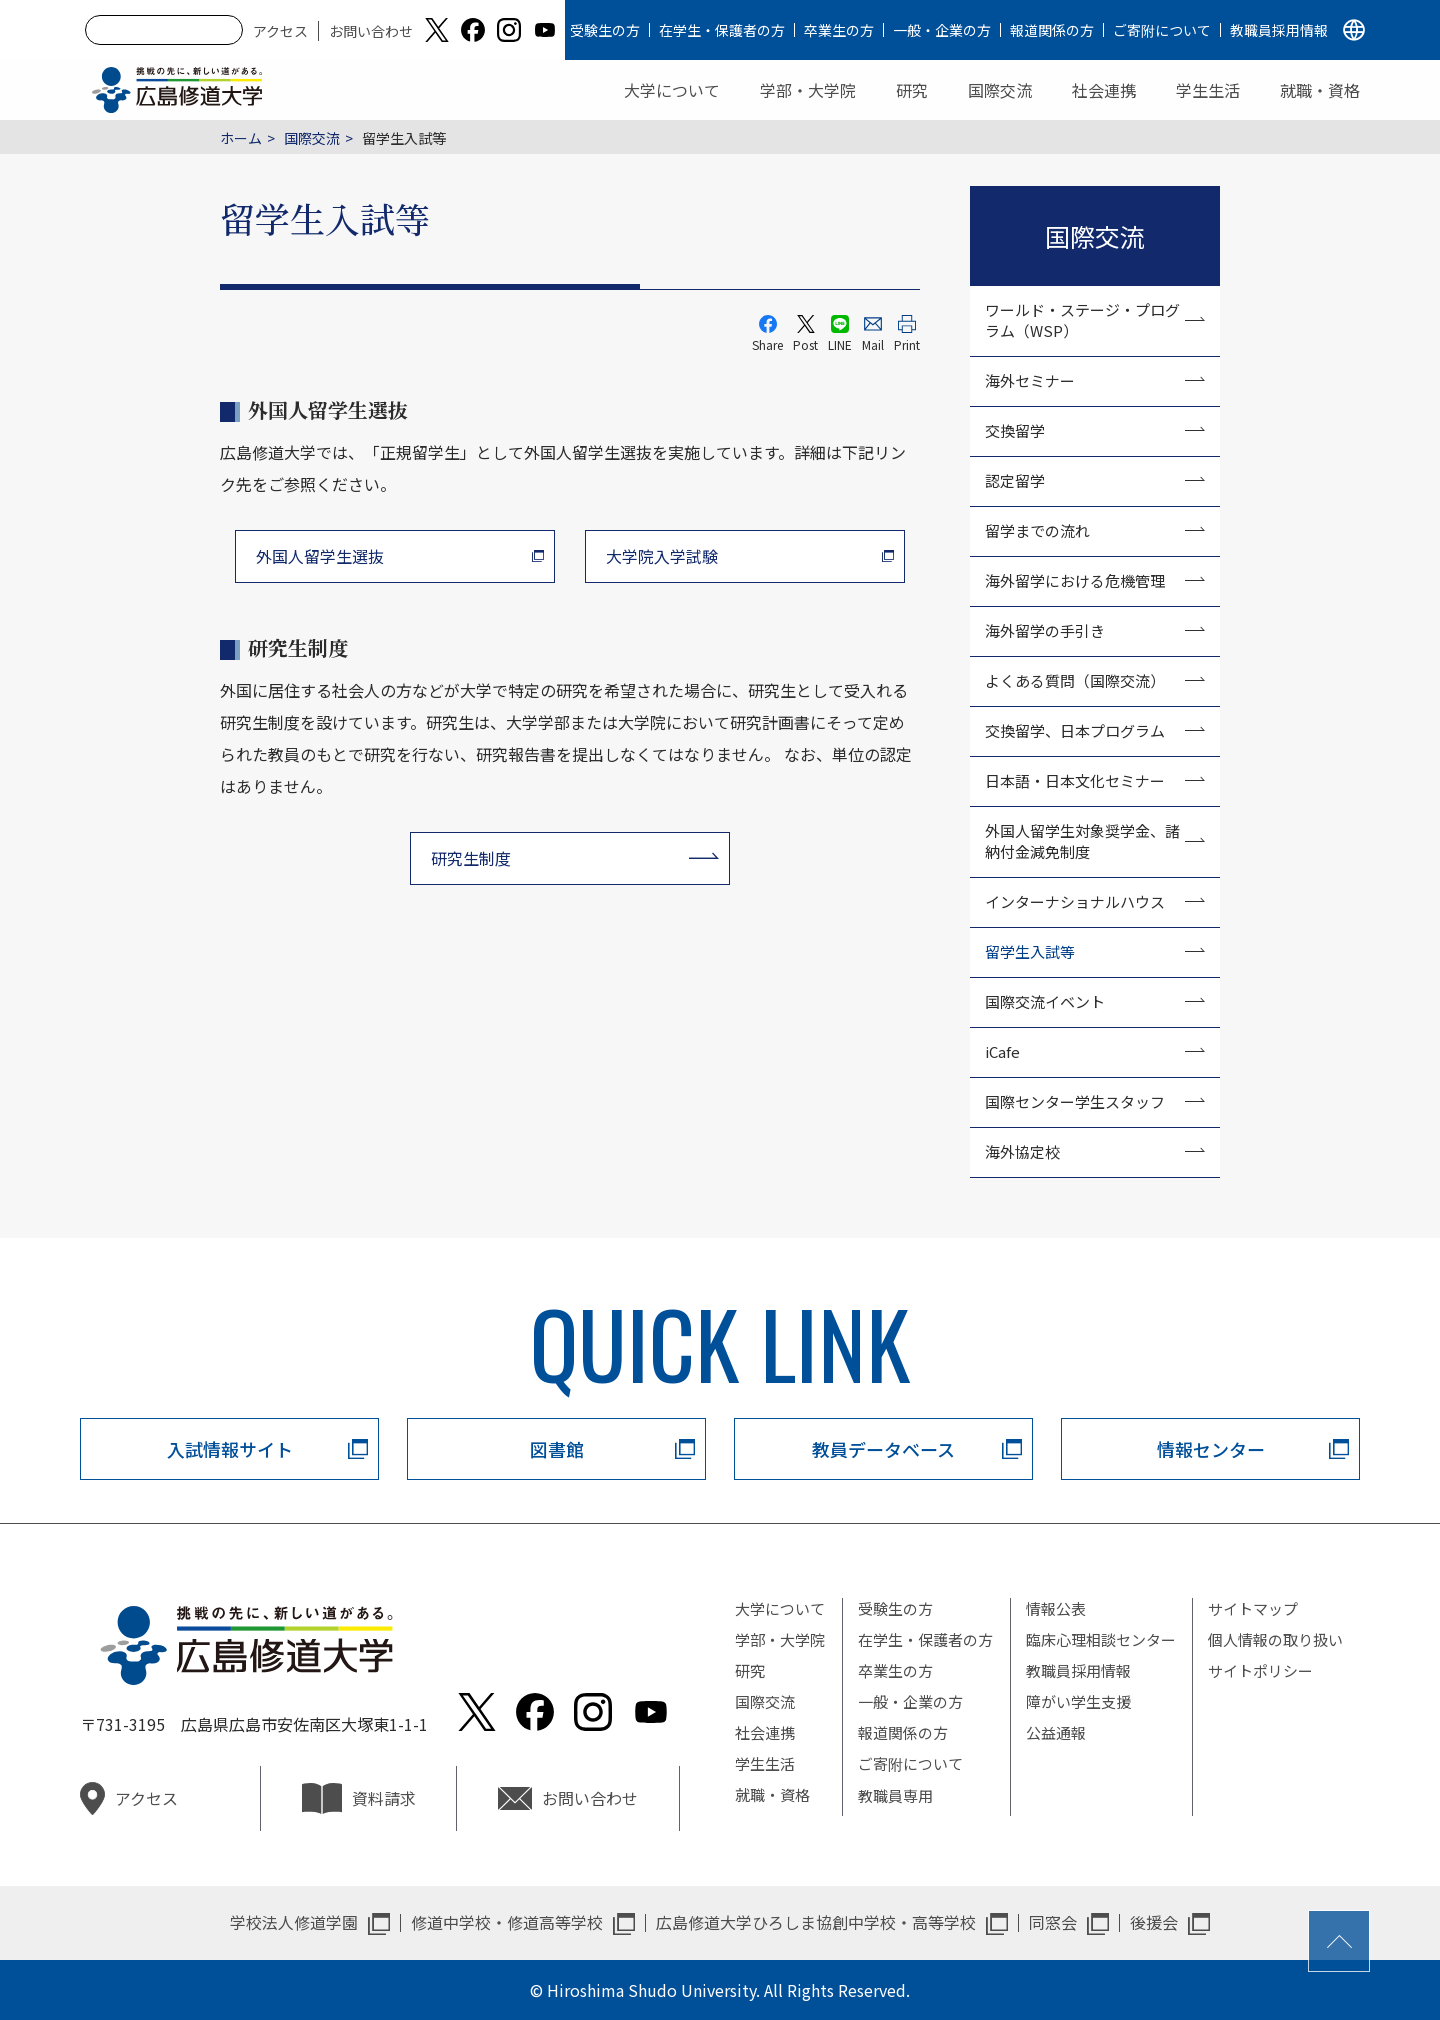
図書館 (557, 1449)
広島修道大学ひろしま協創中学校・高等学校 (816, 1922)
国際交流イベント (1045, 1001)
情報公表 (1056, 1608)
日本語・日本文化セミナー (1075, 780)
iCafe (1002, 1051)
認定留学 (1015, 480)
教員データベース (883, 1449)
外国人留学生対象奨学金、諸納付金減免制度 (1082, 841)
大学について (672, 90)
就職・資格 (1320, 90)
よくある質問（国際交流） (1075, 680)
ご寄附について (1162, 30)
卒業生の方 (839, 30)
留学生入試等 (1030, 951)
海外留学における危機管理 (1075, 580)
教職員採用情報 (1279, 30)
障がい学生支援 (1078, 1701)
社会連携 (1104, 90)
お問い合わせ (371, 31)
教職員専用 (895, 1795)
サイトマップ (1253, 1608)
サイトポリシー (1260, 1670)
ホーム (241, 138)
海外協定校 (1022, 1151)
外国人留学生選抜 (320, 556)
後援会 (1154, 1922)
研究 (912, 90)
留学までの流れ (1037, 530)
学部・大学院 (808, 90)
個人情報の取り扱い (1275, 1639)
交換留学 (1015, 430)
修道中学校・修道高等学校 (507, 1922)
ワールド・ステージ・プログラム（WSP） (1082, 320)
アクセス (280, 31)
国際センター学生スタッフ (1075, 1101)
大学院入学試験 (662, 556)
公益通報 (1056, 1732)
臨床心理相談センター (1101, 1639)
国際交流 (1000, 90)
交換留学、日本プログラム (1075, 730)
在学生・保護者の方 (722, 30)
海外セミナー (1030, 380)
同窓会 (1053, 1922)
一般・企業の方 (942, 30)
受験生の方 (605, 30)
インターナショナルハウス (1075, 901)
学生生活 (1208, 90)
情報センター (1211, 1449)
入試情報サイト (230, 1449)
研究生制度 (471, 858)
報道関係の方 (1052, 30)
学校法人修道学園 (294, 1922)
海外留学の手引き (1045, 630)
